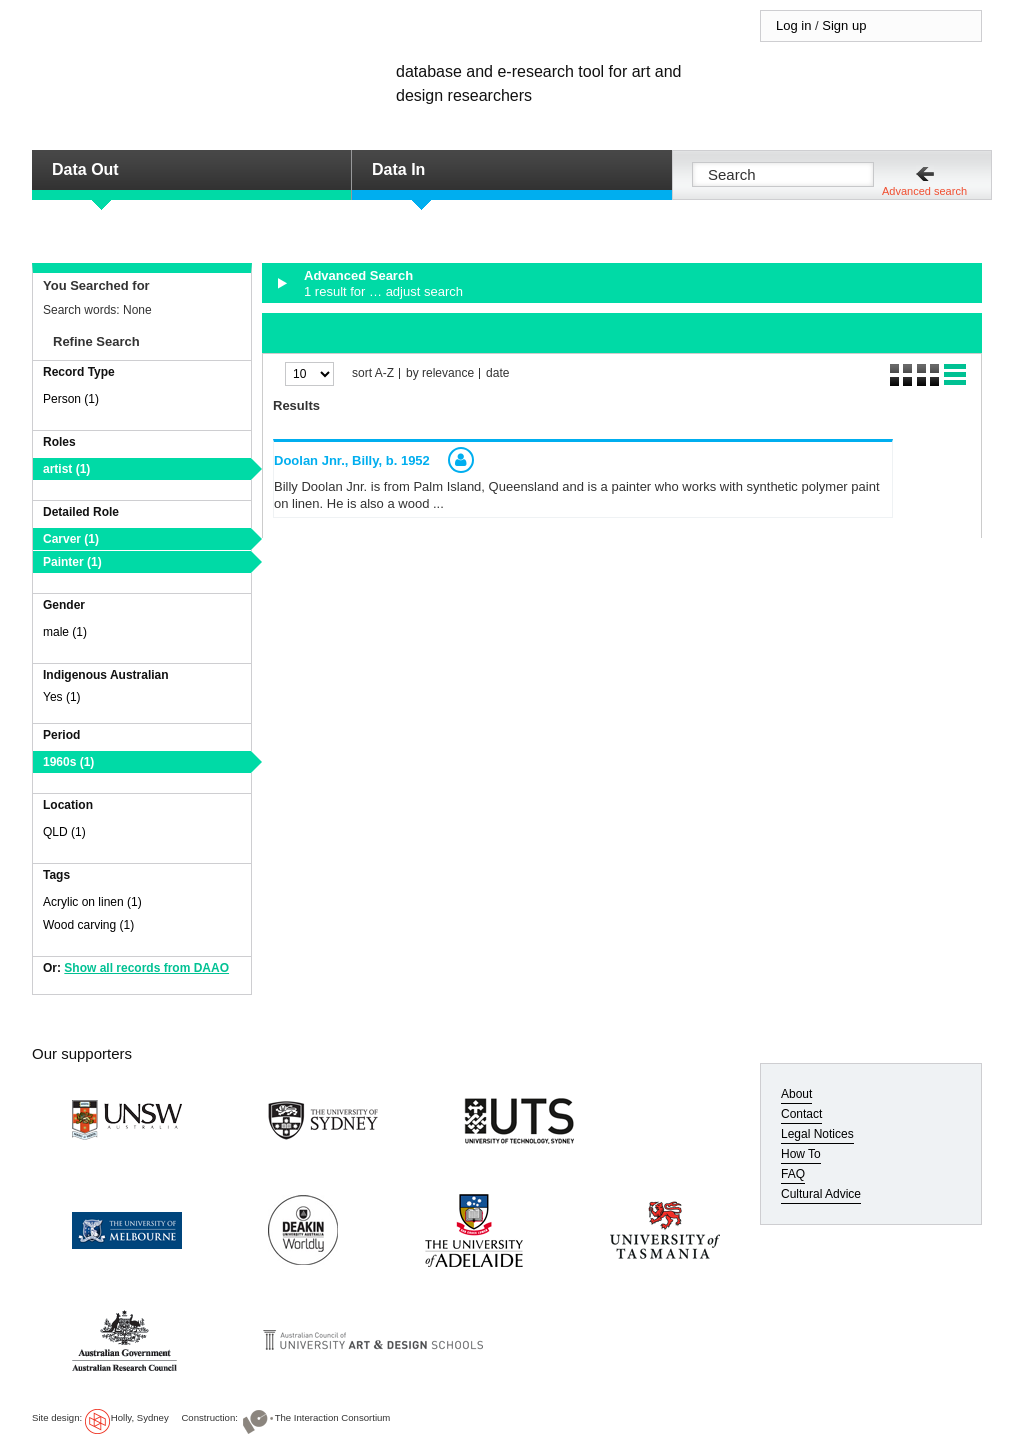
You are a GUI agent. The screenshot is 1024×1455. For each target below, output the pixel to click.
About (796, 1094)
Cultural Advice (821, 1194)
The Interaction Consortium (333, 1417)
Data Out (85, 169)
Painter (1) (72, 562)
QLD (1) (64, 832)
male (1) (65, 632)
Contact (801, 1114)
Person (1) (71, 399)
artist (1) (66, 469)
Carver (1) (71, 539)
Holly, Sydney (140, 1417)
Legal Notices (817, 1134)
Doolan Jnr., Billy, (352, 460)
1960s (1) (68, 762)
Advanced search (924, 191)
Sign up (844, 25)
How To (801, 1154)
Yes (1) (62, 697)
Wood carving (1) (88, 925)
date (497, 373)
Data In (398, 169)
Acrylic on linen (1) (92, 902)
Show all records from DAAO (146, 968)
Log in (793, 25)
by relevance (440, 373)
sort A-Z (373, 373)
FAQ (793, 1174)
